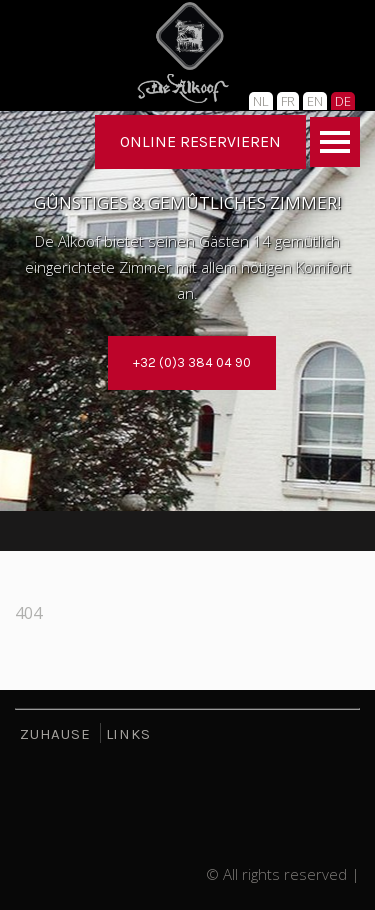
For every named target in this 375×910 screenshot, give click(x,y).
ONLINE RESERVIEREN (200, 141)
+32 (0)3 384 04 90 (192, 362)
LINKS (128, 734)
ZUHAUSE (55, 734)
